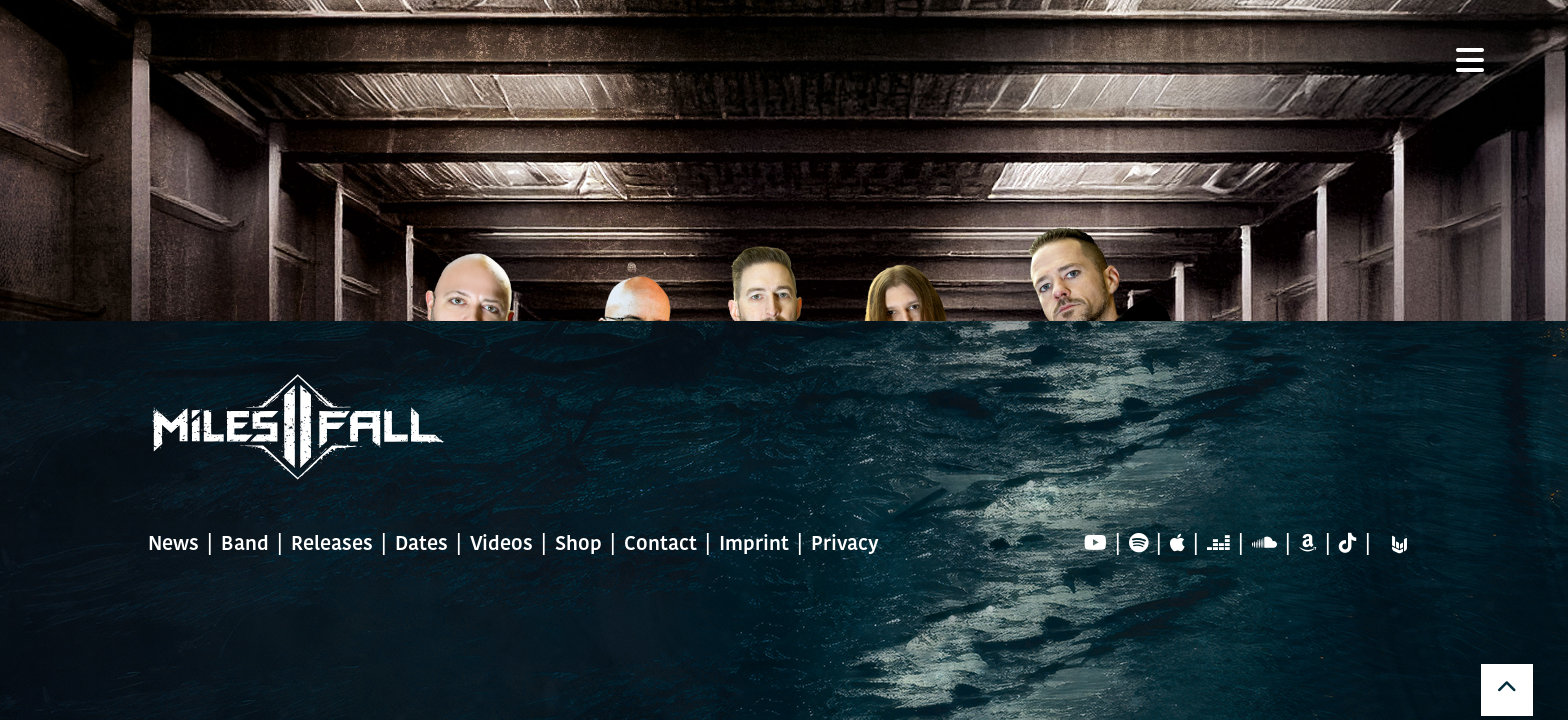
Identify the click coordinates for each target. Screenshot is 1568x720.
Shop (578, 545)
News (173, 545)
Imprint (754, 545)
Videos (501, 545)
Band (245, 545)
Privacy (845, 545)
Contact (660, 545)
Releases (332, 545)
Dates (421, 545)
